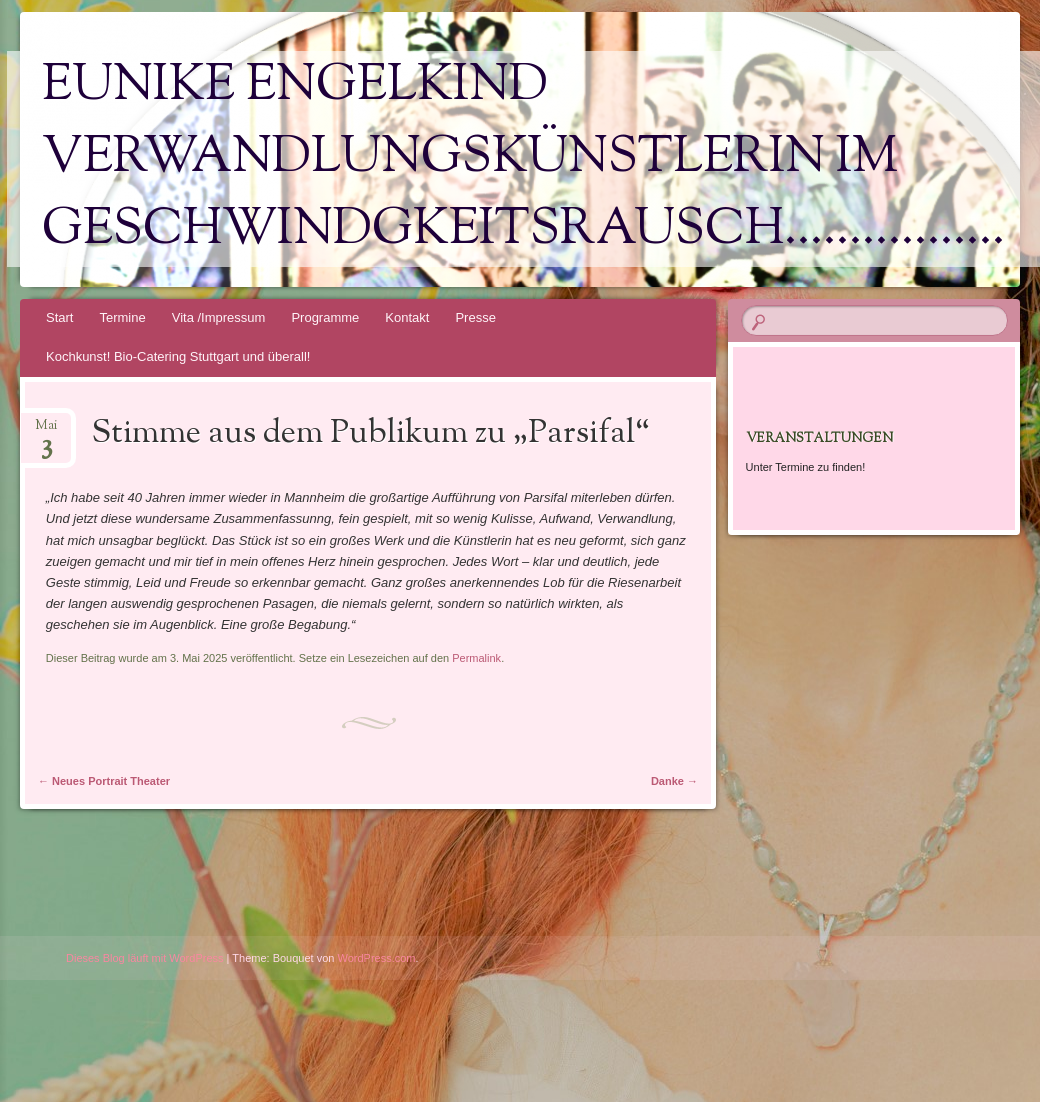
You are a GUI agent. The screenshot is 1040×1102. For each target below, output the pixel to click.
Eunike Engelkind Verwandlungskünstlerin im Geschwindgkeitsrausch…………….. (523, 159)
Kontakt (407, 317)
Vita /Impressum (219, 317)
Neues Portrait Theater (104, 781)
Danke (674, 781)
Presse (475, 317)
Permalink (476, 658)
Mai (46, 431)
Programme (325, 317)
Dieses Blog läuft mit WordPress (145, 958)
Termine (122, 317)
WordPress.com (377, 958)
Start (59, 317)
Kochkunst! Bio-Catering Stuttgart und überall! (178, 356)
